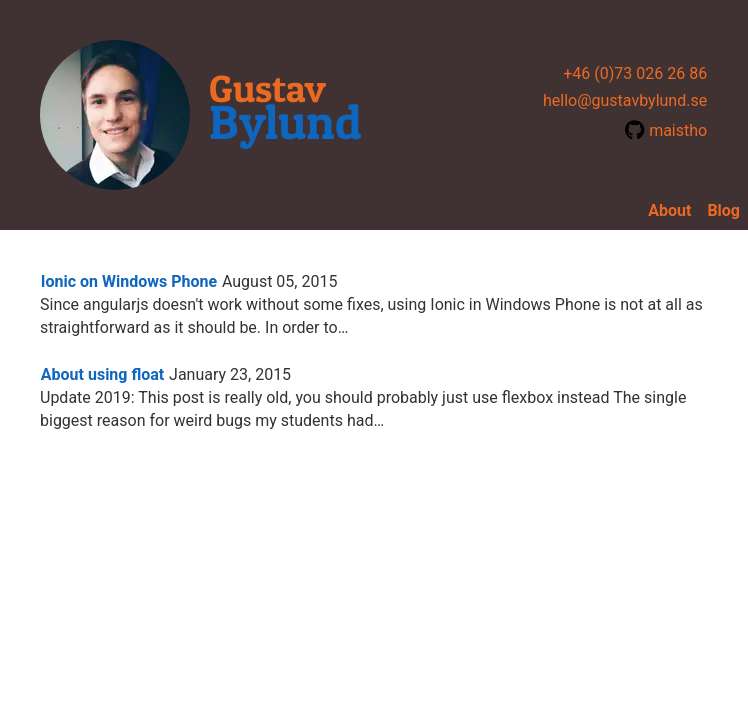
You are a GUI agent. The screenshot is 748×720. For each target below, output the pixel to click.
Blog (723, 210)
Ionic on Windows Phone (129, 281)
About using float (102, 374)
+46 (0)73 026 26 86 (635, 73)
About (669, 210)
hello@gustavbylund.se (625, 100)
